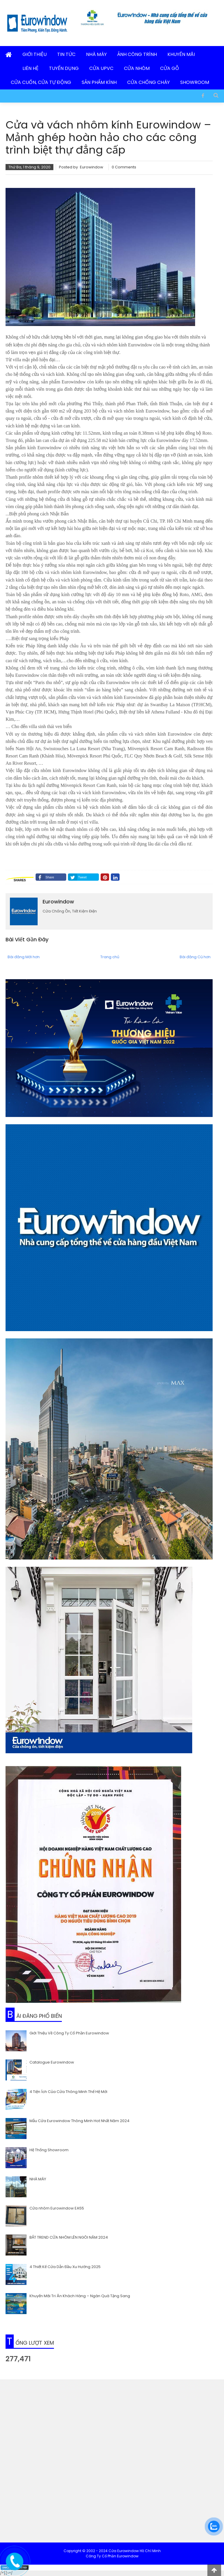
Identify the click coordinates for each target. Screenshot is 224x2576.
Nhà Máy (96, 54)
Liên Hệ (30, 68)
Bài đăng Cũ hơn (195, 957)
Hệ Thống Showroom (49, 2150)
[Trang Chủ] (9, 55)
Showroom (194, 82)
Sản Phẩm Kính (99, 82)
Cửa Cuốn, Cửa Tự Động (41, 82)
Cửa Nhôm (137, 68)
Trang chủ (109, 957)
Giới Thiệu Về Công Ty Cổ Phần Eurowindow (69, 2033)
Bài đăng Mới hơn (24, 957)
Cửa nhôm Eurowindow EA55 (56, 2208)
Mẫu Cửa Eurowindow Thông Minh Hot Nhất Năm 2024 (79, 2121)
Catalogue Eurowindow (51, 2062)
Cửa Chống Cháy (148, 82)
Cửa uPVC (101, 68)
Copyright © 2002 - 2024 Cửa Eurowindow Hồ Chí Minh (112, 2550)
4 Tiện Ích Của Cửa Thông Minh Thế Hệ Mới (68, 2091)
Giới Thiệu (34, 54)
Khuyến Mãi (181, 54)
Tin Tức (66, 54)
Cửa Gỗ (169, 68)
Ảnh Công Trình (137, 54)
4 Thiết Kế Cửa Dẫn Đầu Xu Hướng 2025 (65, 2266)
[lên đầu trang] (214, 2570)
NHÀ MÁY (37, 2179)
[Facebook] (203, 95)
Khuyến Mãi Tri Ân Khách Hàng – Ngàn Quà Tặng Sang (79, 2296)
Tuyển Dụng (64, 68)
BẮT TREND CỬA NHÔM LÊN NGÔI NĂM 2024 (68, 2237)
